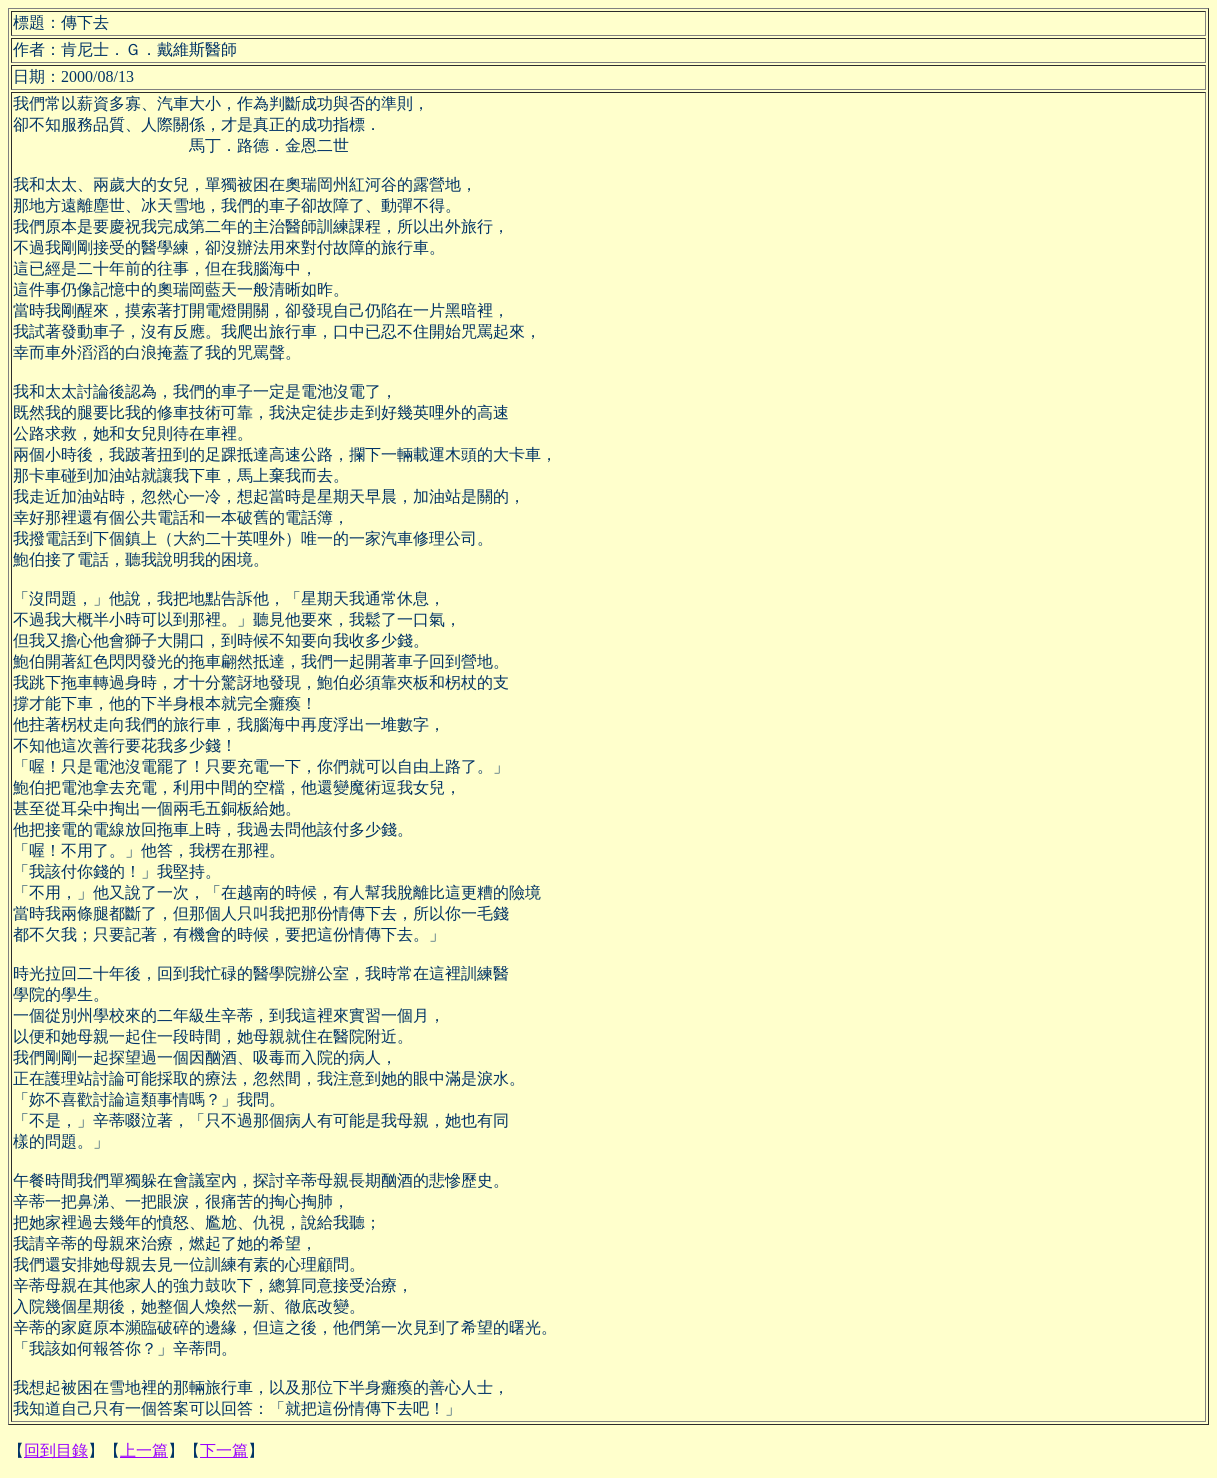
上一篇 (144, 1450)
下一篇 (224, 1450)
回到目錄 (56, 1450)
